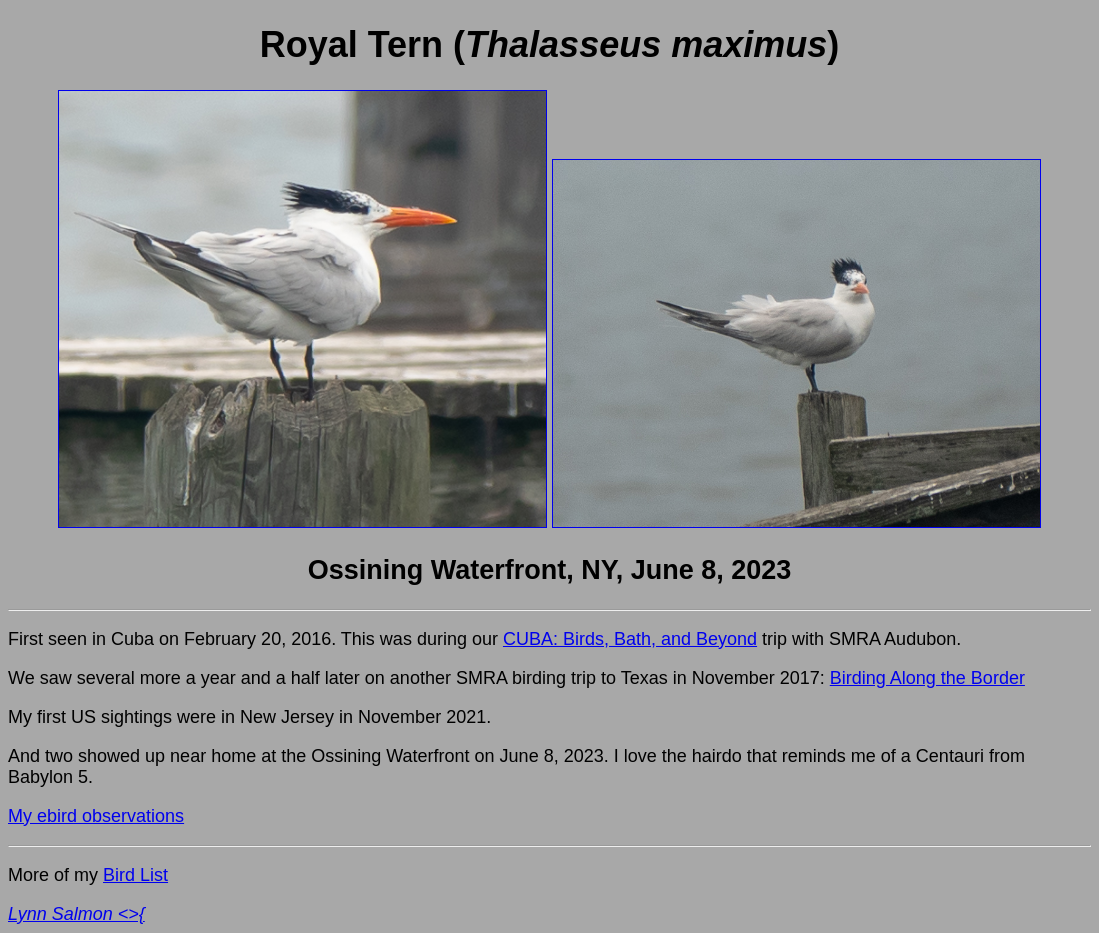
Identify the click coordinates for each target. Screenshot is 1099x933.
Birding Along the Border (927, 678)
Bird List (135, 875)
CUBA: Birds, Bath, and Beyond (630, 639)
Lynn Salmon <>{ (76, 914)
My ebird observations (96, 816)
